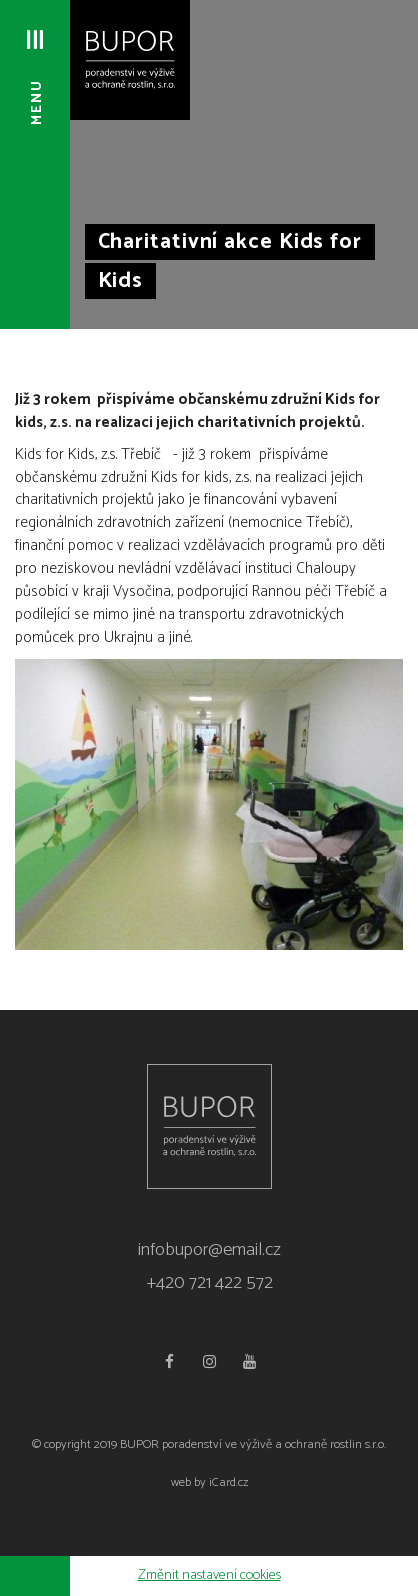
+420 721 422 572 (209, 1283)
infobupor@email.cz (209, 1250)
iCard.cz (228, 1482)
